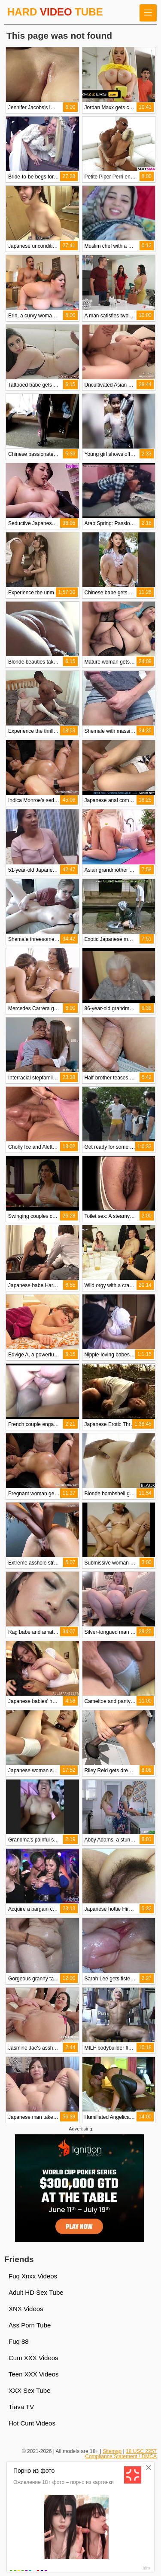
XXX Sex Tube (30, 2390)
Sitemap (112, 2451)
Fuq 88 (19, 2341)
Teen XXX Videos (33, 2374)
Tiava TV (21, 2406)
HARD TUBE (55, 12)
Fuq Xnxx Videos (33, 2276)
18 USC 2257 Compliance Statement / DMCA (121, 2453)
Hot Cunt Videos (32, 2423)
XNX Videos (26, 2308)
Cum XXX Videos (33, 2357)
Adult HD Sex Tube (36, 2292)
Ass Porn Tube (30, 2325)
